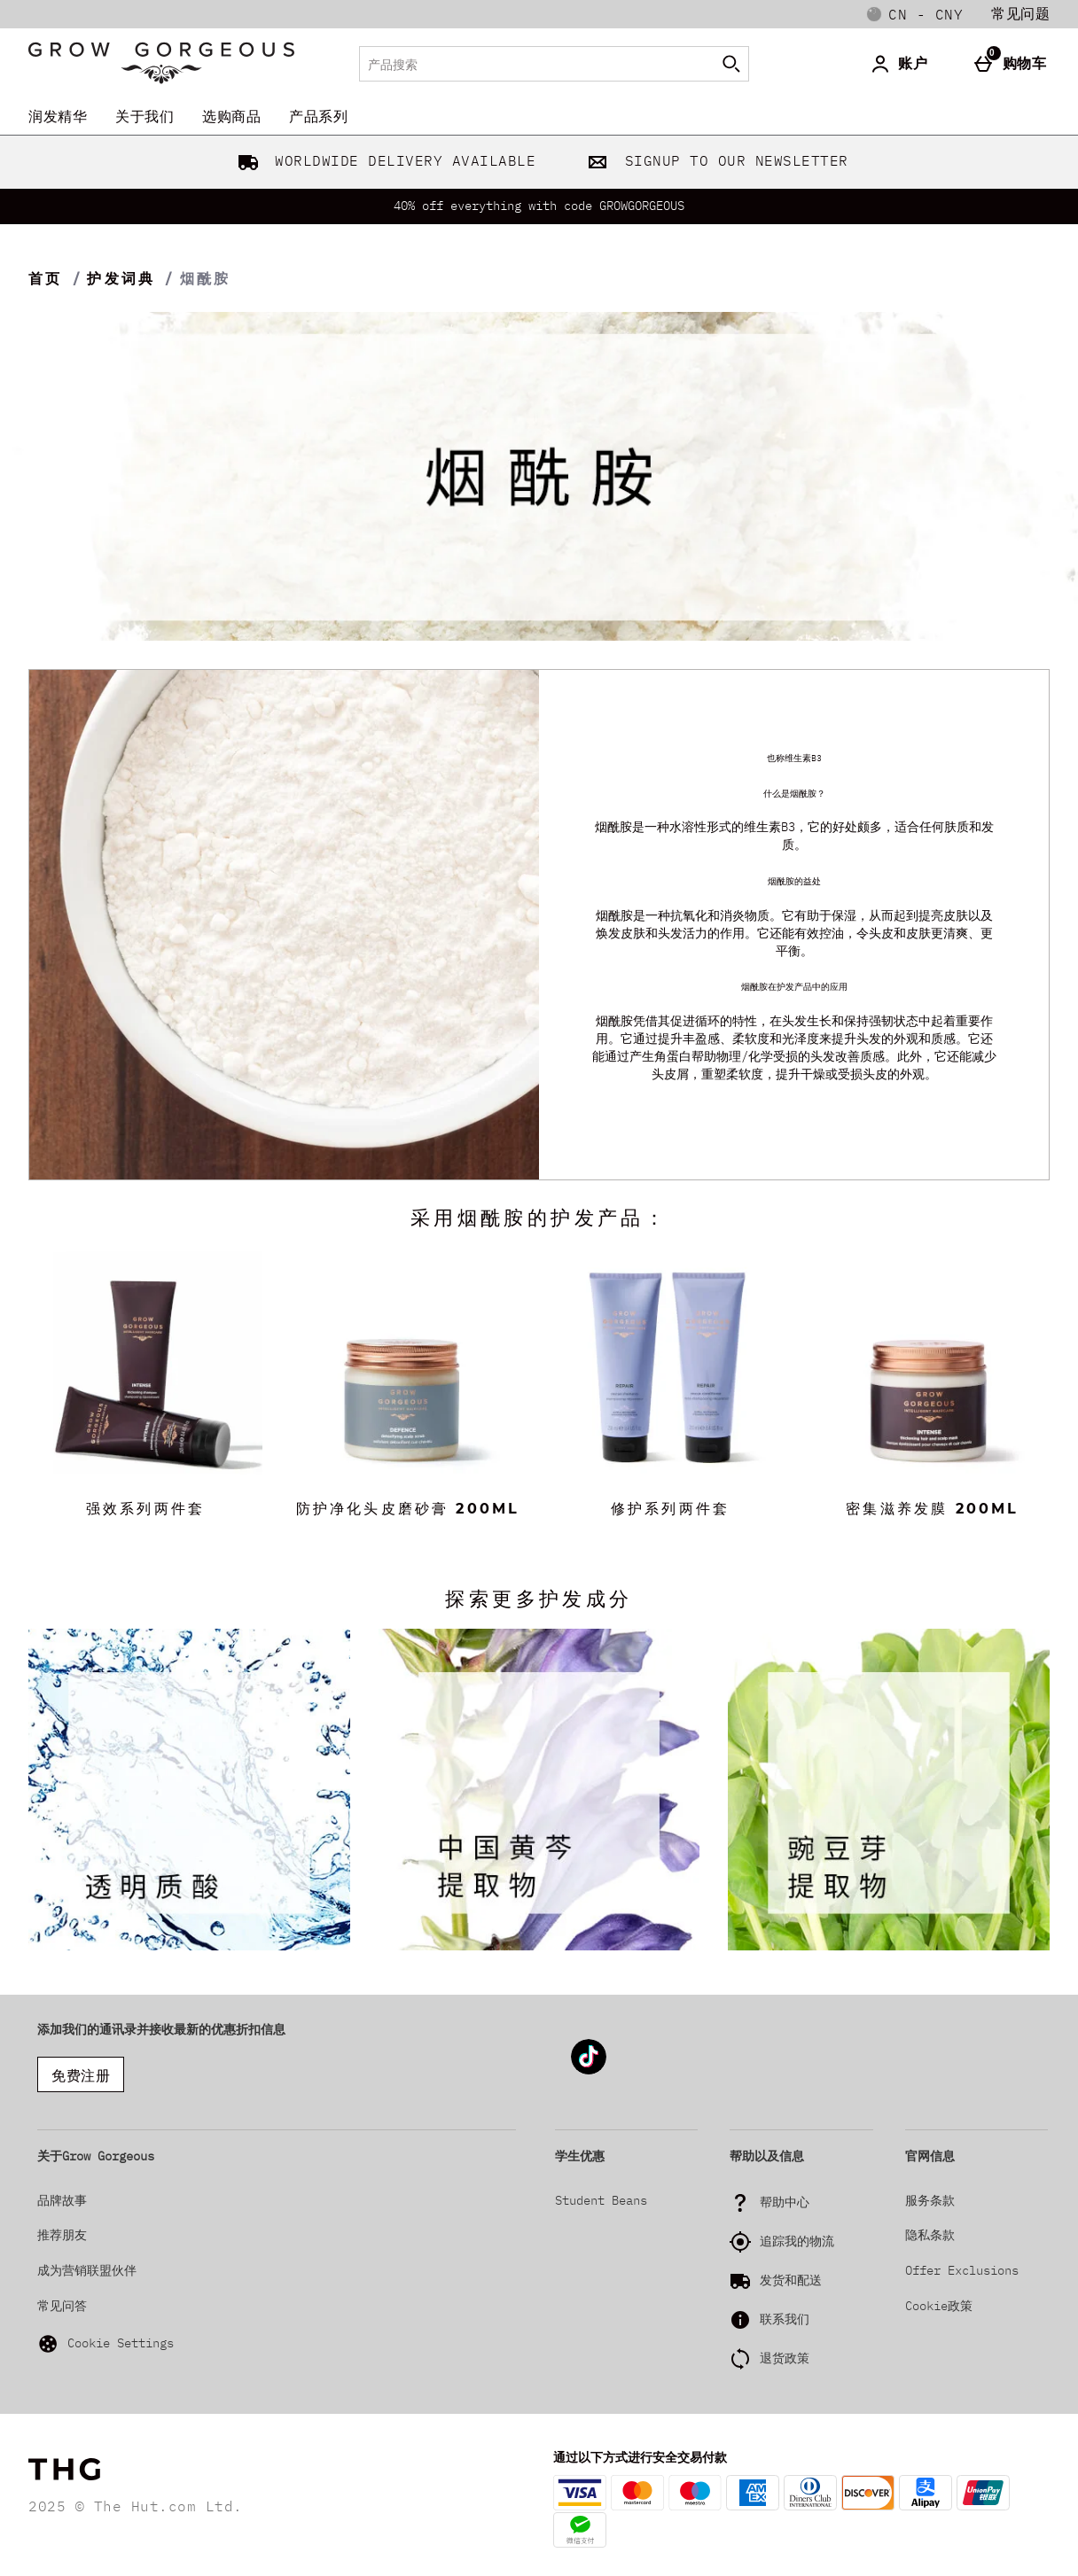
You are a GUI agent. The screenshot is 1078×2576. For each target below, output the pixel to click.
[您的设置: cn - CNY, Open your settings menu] (915, 14)
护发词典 (121, 278)
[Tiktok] (588, 2071)
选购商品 (231, 116)
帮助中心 (784, 2202)
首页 (45, 278)
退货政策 (784, 2358)
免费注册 (80, 2075)
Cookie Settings (105, 2343)
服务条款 (930, 2200)
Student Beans (601, 2200)
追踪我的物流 (797, 2241)
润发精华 (57, 116)
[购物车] (1014, 63)
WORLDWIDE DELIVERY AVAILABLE (383, 160)
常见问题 (1020, 13)
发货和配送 (791, 2280)
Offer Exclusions (962, 2270)
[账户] (902, 63)
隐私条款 (930, 2235)
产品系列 (318, 116)
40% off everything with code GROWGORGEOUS (539, 206)
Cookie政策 (939, 2306)
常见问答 (62, 2306)
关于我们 (144, 116)
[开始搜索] (731, 64)
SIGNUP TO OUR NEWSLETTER (714, 160)
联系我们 (784, 2319)
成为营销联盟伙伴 (87, 2270)
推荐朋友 (62, 2235)
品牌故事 (62, 2200)
